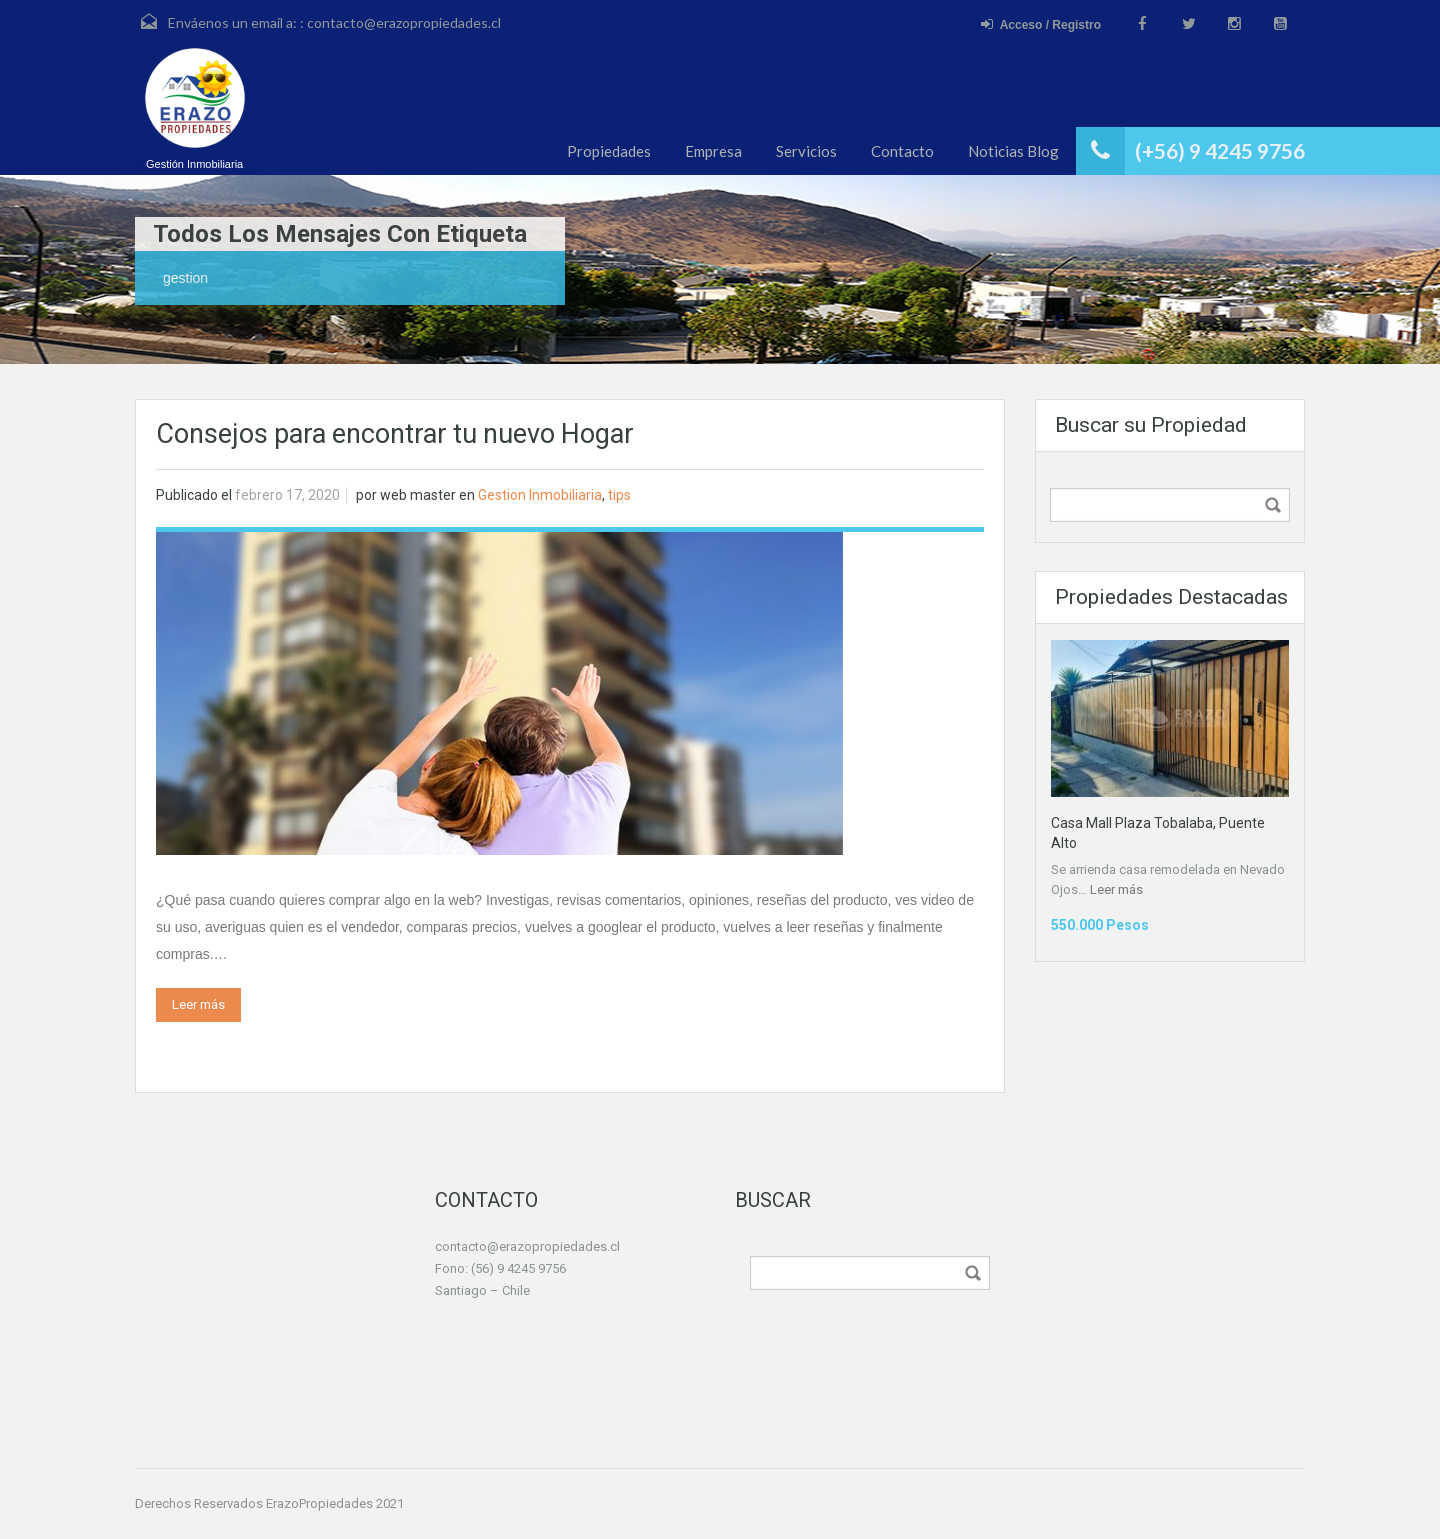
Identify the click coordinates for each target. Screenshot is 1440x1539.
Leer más (198, 1004)
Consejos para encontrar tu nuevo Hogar (395, 434)
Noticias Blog (1013, 151)
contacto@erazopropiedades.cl (404, 22)
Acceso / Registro (1041, 24)
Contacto (902, 151)
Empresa (713, 151)
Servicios (806, 151)
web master (418, 495)
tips (619, 495)
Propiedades (609, 151)
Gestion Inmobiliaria (540, 495)
